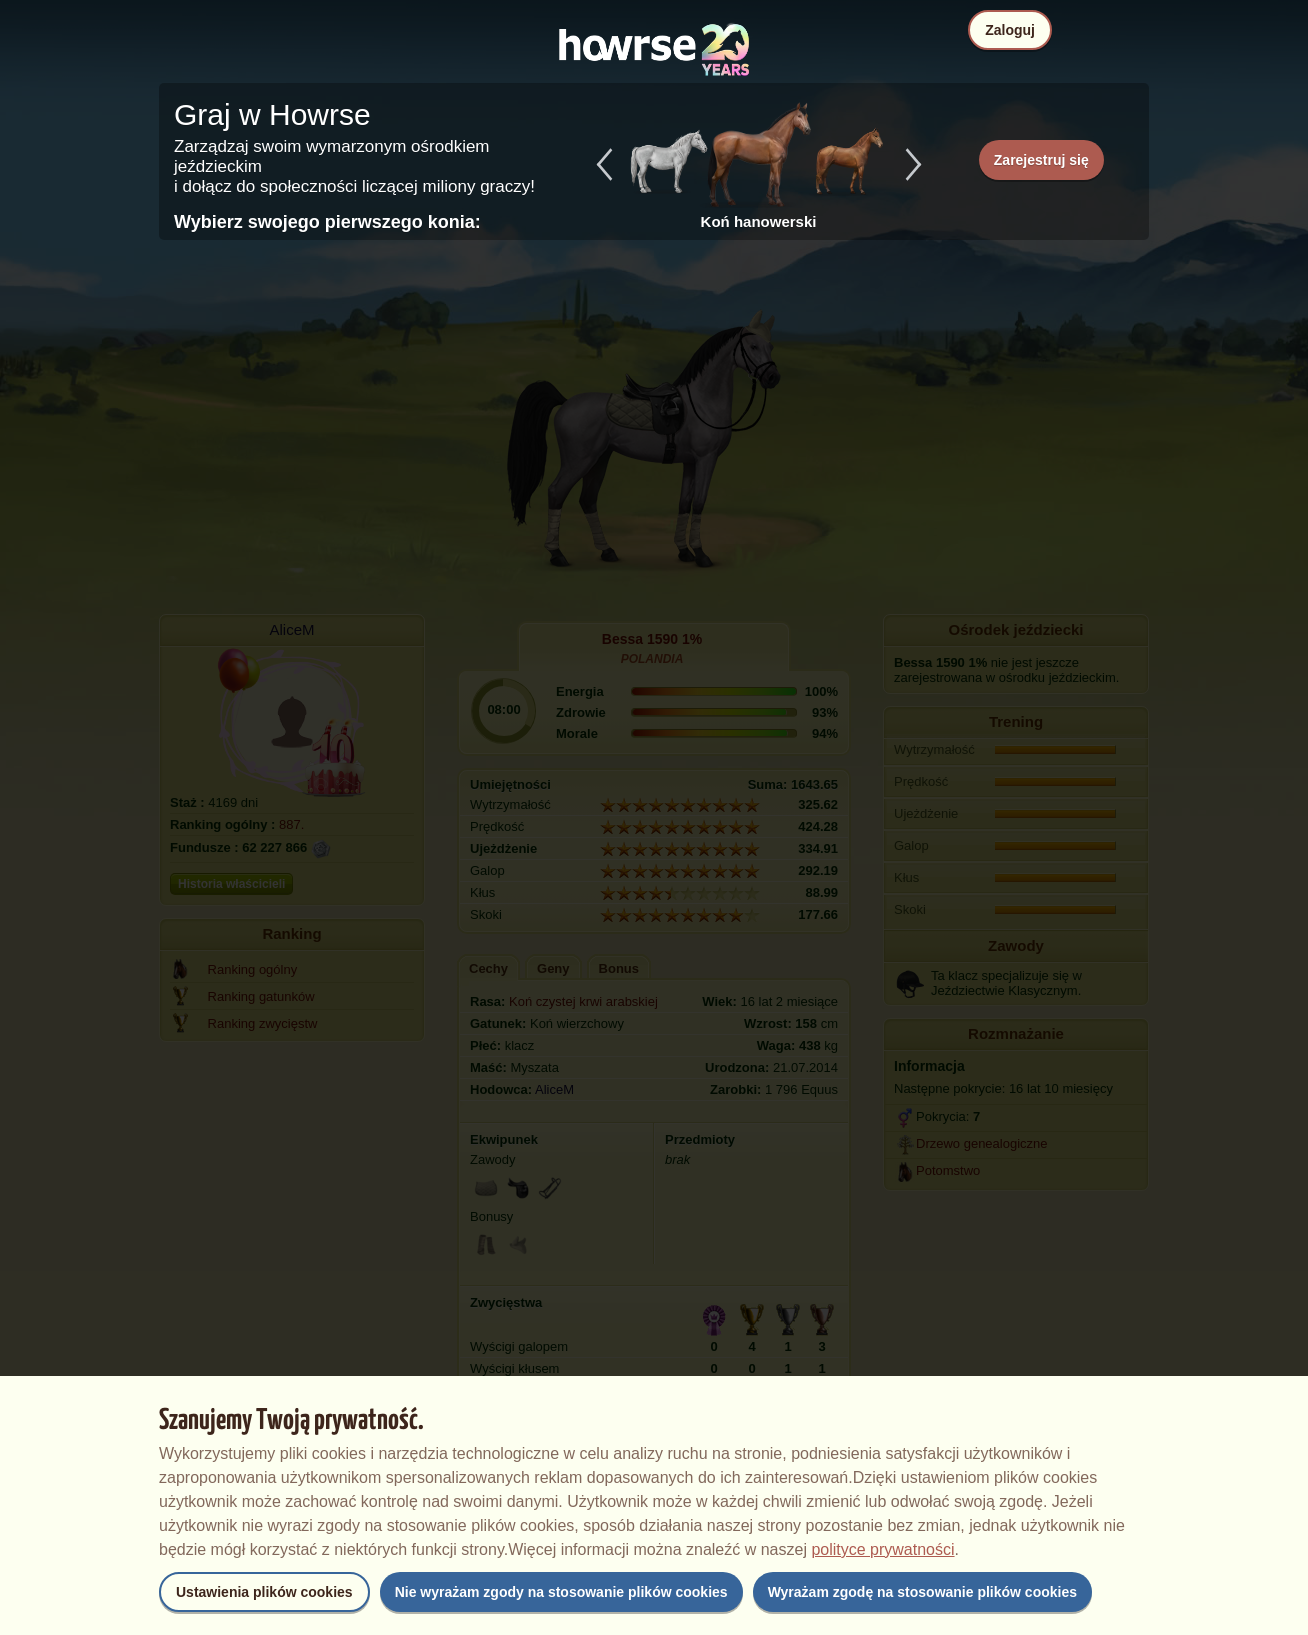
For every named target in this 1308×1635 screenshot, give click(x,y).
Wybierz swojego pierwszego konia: (327, 222)
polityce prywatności (882, 1549)
